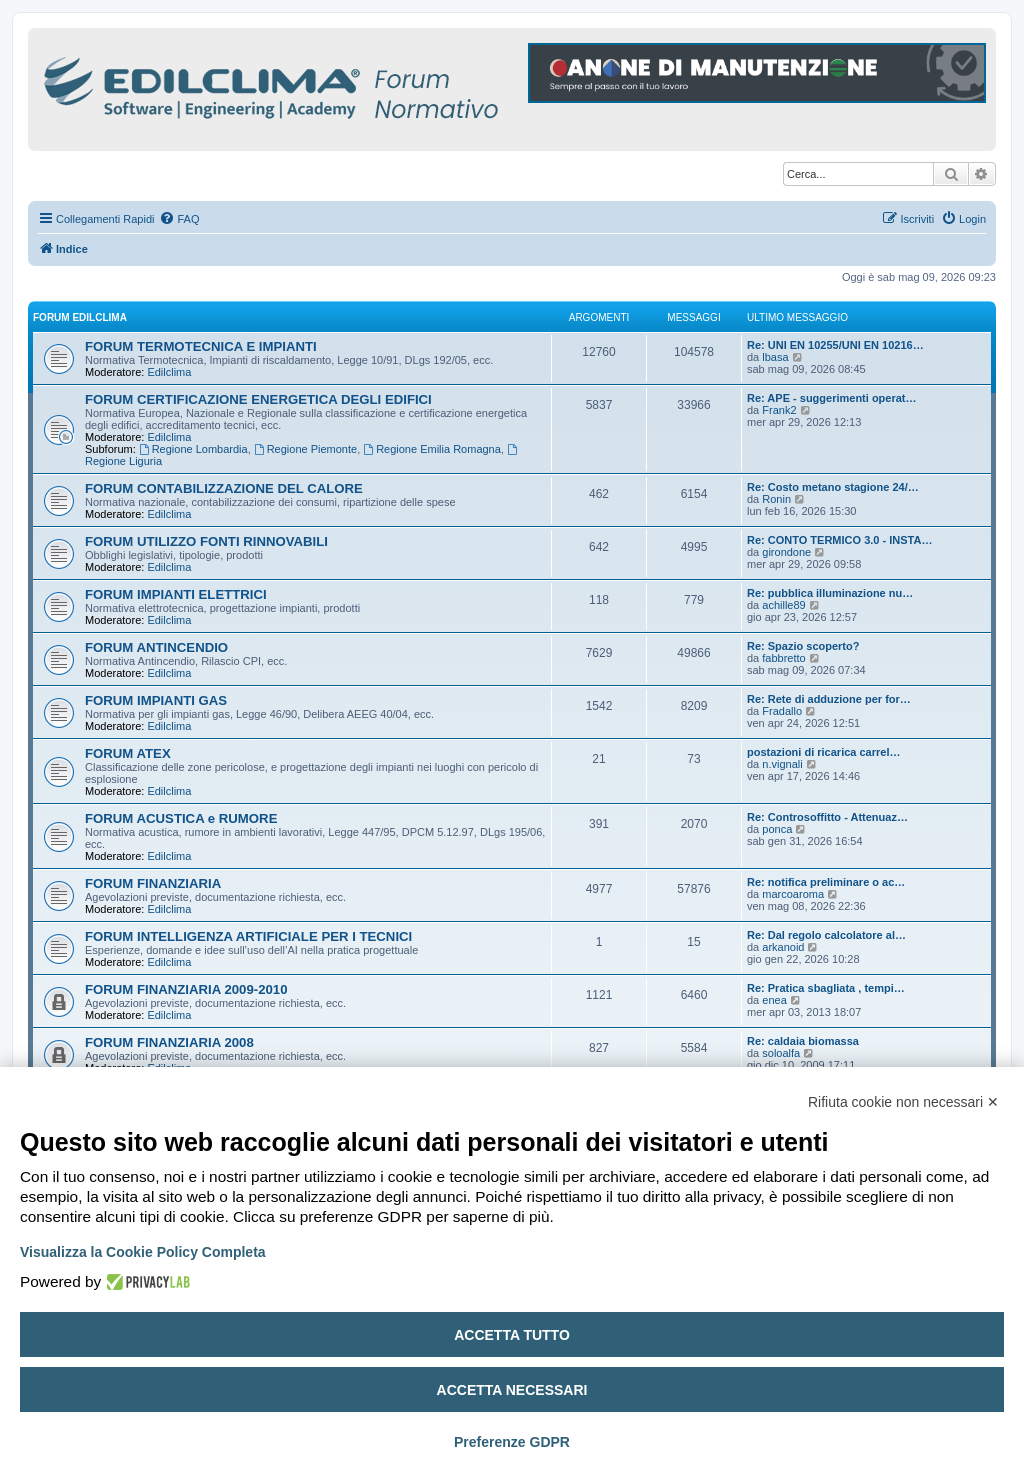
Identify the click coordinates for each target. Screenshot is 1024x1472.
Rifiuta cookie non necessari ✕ (903, 1102)
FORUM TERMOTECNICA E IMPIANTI (201, 346)
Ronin (776, 499)
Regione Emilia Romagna (432, 449)
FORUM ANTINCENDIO (156, 647)
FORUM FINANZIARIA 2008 (169, 1042)
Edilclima (169, 372)
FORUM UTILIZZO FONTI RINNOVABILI (206, 541)
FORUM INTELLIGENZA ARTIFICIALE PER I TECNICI (248, 936)
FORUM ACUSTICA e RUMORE (181, 818)
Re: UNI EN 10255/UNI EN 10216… (835, 345)
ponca (777, 829)
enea (774, 1000)
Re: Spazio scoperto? (803, 646)
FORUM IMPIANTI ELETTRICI (176, 594)
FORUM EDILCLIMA (80, 317)
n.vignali (782, 764)
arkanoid (783, 947)
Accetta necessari (512, 1390)
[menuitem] (179, 219)
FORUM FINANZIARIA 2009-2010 (186, 989)
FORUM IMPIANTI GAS (156, 700)
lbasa (775, 357)
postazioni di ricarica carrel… (823, 752)
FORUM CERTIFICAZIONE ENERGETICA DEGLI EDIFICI (258, 399)
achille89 (783, 605)
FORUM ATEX (128, 753)
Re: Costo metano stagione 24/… (833, 487)
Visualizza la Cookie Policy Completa (143, 1252)
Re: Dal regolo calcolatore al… (826, 935)
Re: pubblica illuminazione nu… (830, 593)
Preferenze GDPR (512, 1442)
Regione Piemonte (305, 449)
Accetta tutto (512, 1335)
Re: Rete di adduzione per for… (829, 699)
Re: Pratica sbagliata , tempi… (826, 988)
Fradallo (782, 711)
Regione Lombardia (193, 449)
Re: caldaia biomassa (803, 1041)
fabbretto (783, 658)
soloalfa (781, 1053)
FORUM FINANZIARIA (153, 883)
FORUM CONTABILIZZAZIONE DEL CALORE (224, 488)
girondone (786, 552)
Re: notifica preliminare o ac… (826, 882)
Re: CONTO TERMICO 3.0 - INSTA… (839, 540)
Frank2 (779, 410)
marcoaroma (793, 894)
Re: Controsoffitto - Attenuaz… (827, 817)
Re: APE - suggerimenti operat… (832, 398)
